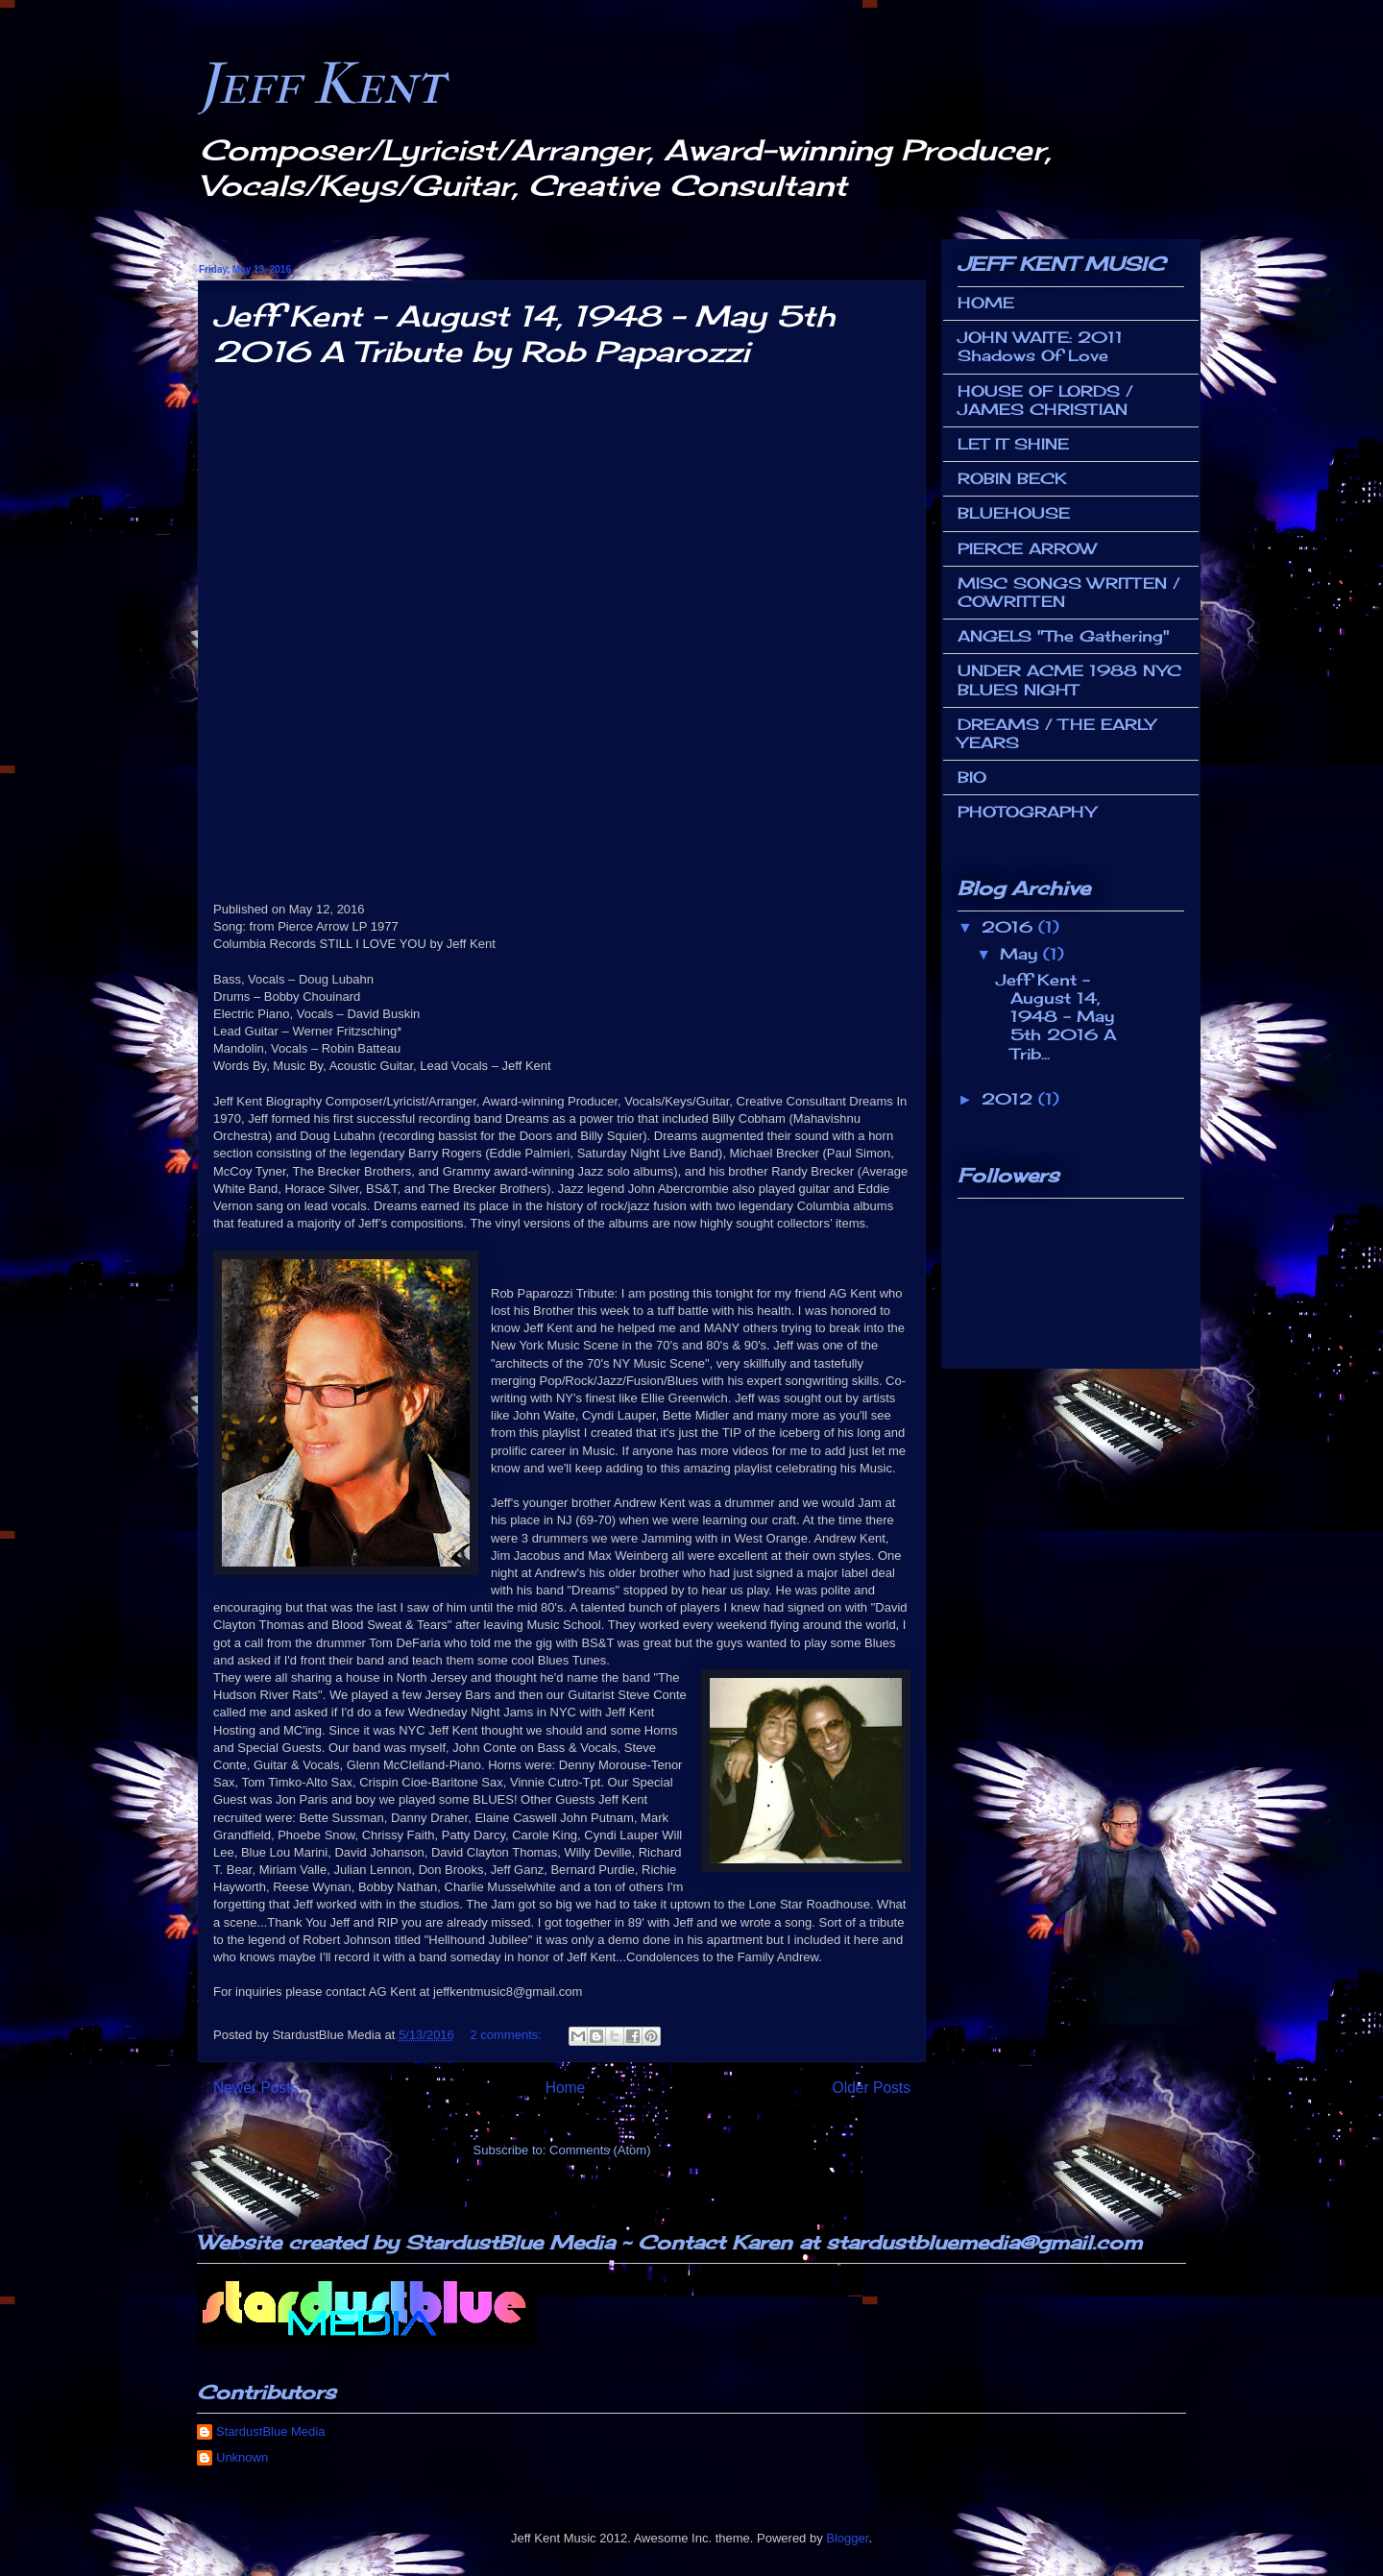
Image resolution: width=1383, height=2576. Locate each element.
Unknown (242, 2457)
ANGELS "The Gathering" (1064, 635)
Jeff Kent (321, 84)
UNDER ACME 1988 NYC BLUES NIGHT (1069, 679)
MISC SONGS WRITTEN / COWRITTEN (1069, 592)
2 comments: (507, 2035)
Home (566, 2087)
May (1021, 953)
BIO (972, 777)
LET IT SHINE (1013, 443)
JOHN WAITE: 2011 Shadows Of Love (1040, 346)
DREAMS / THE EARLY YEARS (1056, 733)
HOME (986, 302)
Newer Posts (255, 2087)
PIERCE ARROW (1027, 548)
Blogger (847, 2538)
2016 (1010, 926)
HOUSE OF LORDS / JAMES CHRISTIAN (1045, 400)
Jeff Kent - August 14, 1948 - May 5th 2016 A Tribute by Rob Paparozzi (524, 334)
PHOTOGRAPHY (1027, 811)
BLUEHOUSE (1014, 512)
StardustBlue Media (270, 2431)
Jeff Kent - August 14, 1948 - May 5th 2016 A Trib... (1056, 1016)
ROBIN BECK (1012, 478)
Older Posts (871, 2087)
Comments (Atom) (599, 2150)
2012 (1010, 1098)
